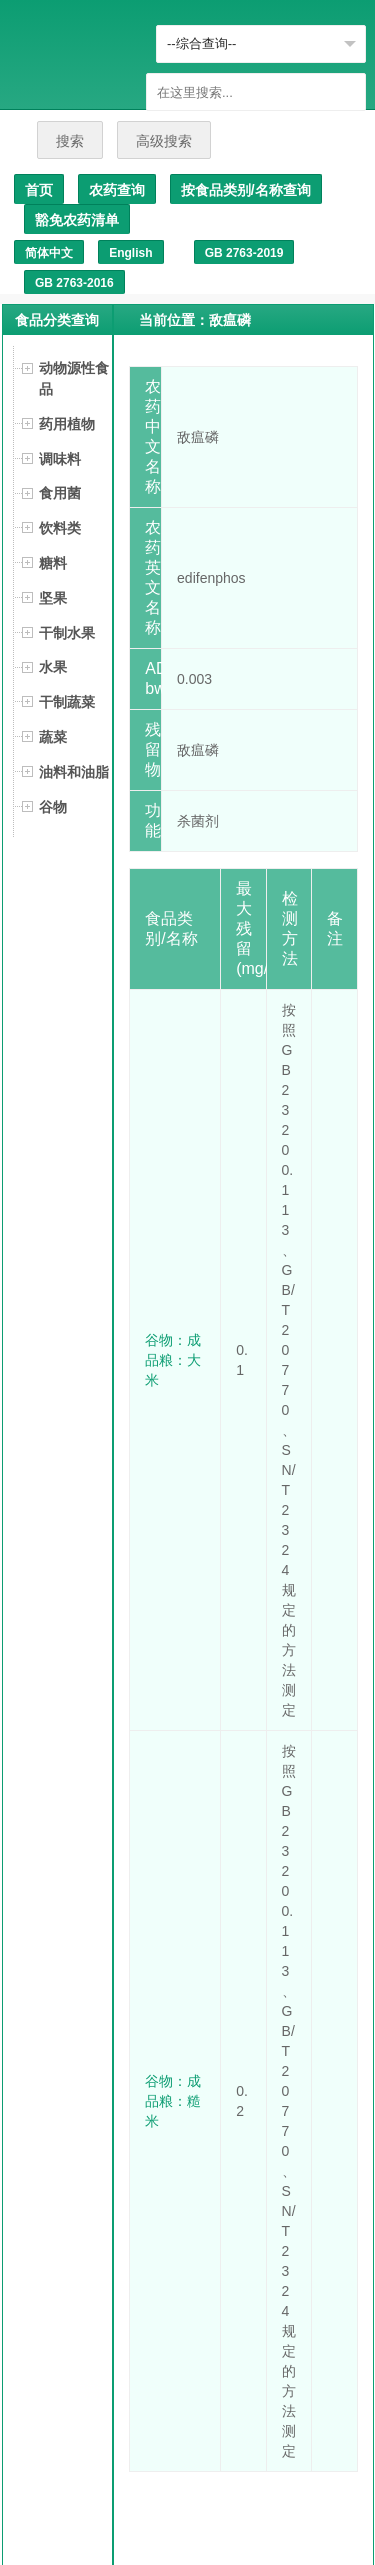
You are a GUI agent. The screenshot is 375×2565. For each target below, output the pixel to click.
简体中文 (49, 253)
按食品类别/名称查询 (246, 190)
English (130, 253)
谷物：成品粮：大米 (173, 1360)
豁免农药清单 (77, 220)
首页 (39, 190)
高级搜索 (164, 141)
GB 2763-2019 (244, 253)
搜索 (70, 141)
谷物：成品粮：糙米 (173, 2101)
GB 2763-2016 (74, 283)
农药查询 (117, 190)
